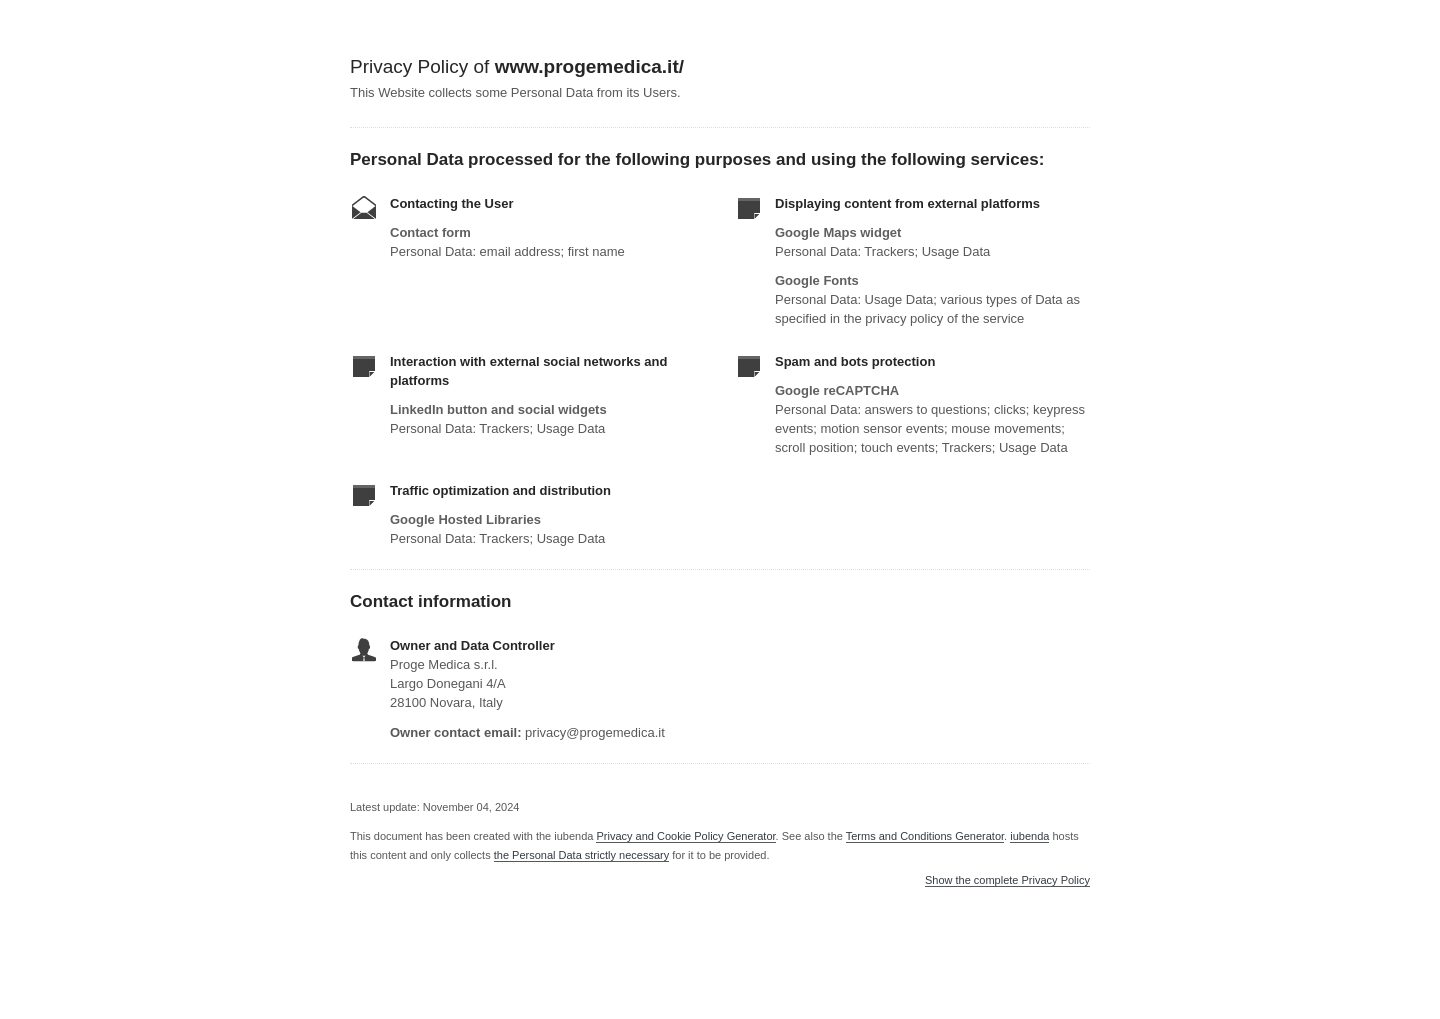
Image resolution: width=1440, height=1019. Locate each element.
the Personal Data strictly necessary (581, 855)
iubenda (1029, 836)
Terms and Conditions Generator (925, 836)
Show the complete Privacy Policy (1007, 880)
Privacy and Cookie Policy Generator (685, 836)
